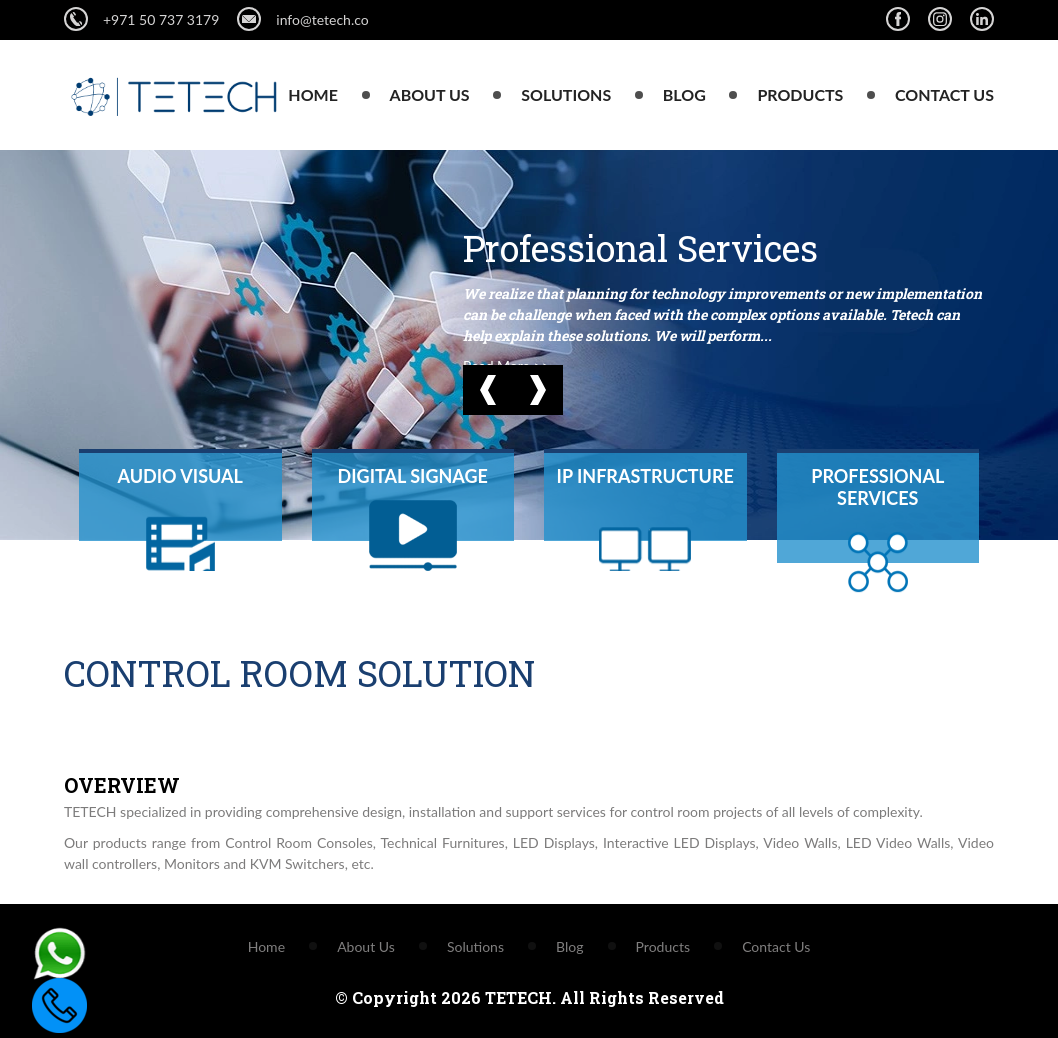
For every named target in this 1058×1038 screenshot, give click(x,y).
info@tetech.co (302, 19)
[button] (488, 390)
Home (313, 94)
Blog (684, 94)
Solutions (566, 94)
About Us (430, 94)
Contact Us (944, 94)
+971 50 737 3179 (161, 19)
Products (800, 94)
